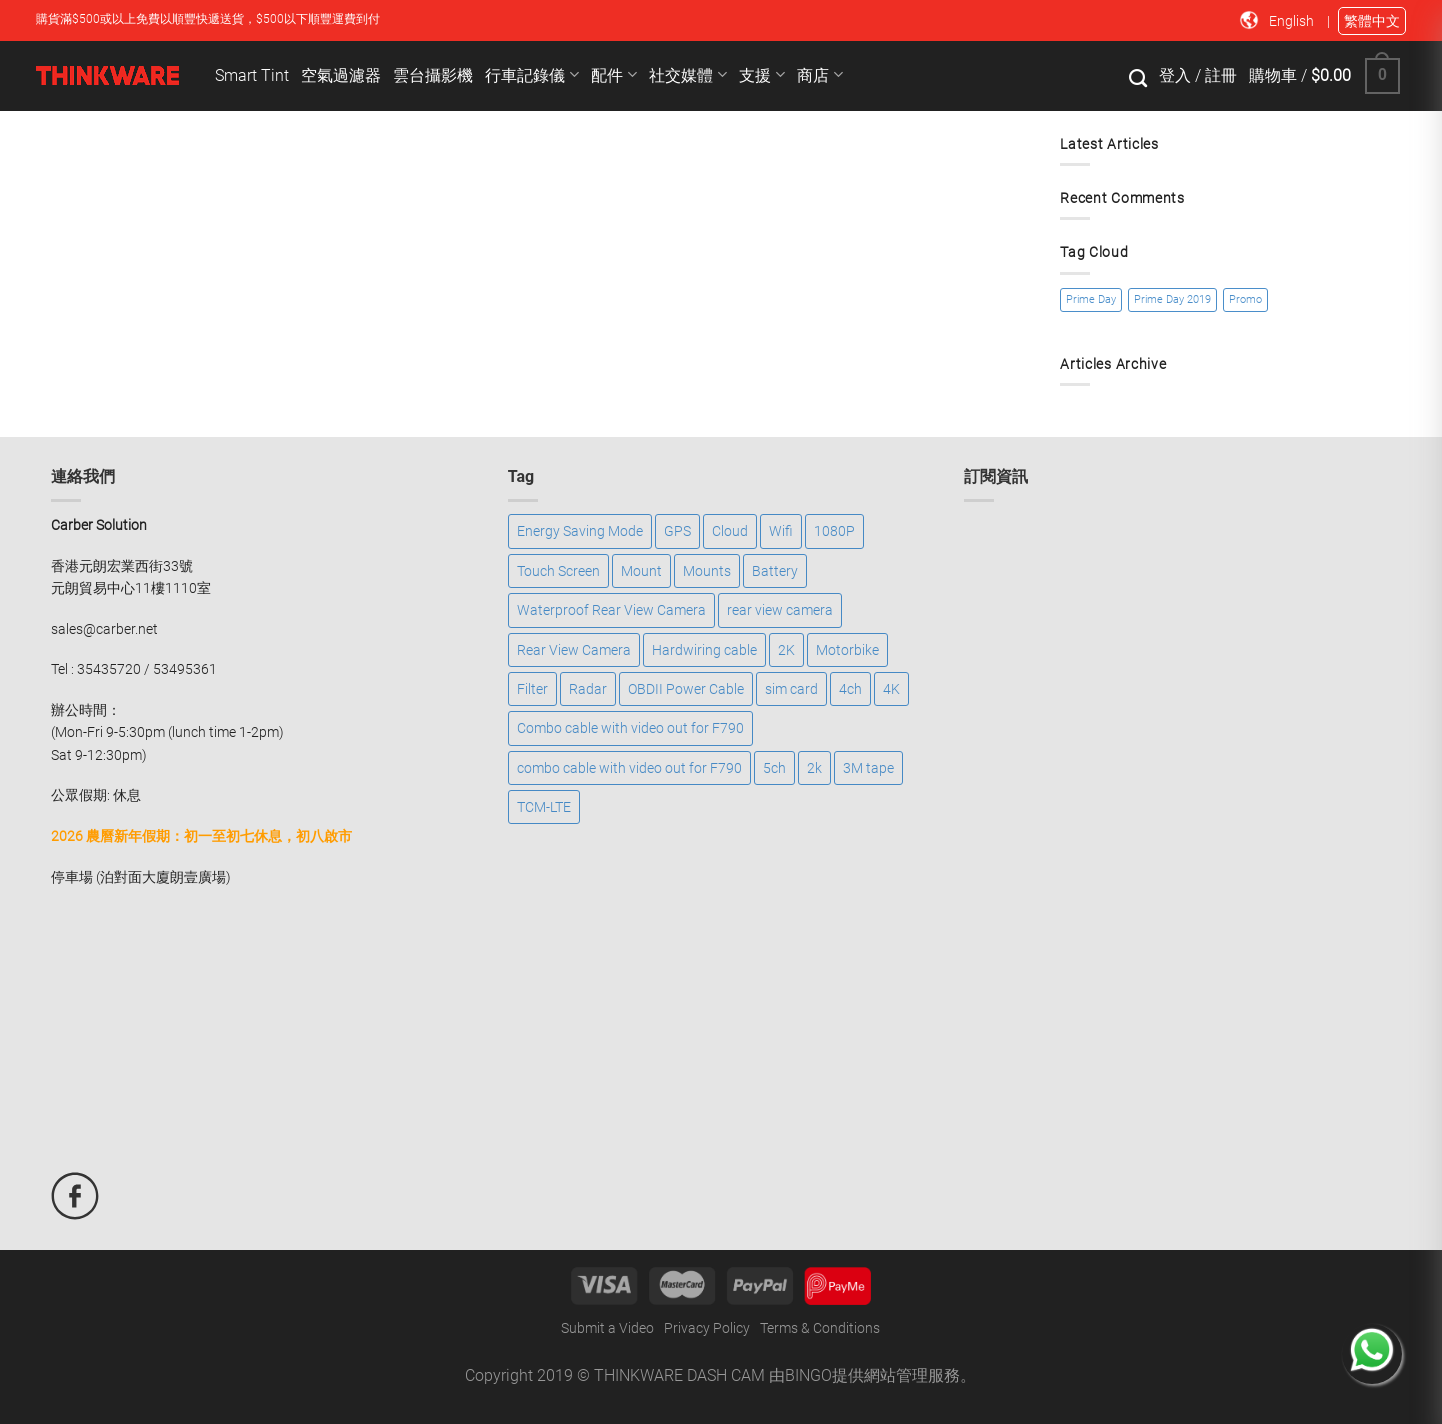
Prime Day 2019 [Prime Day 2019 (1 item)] (1172, 299)
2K (786, 650)
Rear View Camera (574, 650)
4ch (850, 689)
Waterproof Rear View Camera (611, 610)
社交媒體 (688, 75)
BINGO (808, 1375)
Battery (775, 571)
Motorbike (847, 650)
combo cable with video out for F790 (629, 768)
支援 (762, 75)
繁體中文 (1372, 21)
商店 (820, 75)
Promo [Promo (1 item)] (1245, 299)
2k (814, 768)
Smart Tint (252, 75)
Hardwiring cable (704, 650)
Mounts (707, 571)
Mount (641, 571)
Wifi (781, 531)
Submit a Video (607, 1328)
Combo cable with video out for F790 (630, 728)
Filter (532, 689)
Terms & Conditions (820, 1328)
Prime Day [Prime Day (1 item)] (1091, 299)
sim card (791, 689)
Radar (588, 689)
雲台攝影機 (433, 75)
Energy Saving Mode (580, 531)
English (1293, 21)
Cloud (730, 531)
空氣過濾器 (341, 75)
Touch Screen (558, 571)
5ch (774, 768)
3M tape (868, 768)
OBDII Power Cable (686, 689)
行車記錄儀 (532, 75)
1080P (834, 531)
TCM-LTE (544, 807)
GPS (677, 531)
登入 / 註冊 (1198, 75)
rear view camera (780, 610)
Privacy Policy (707, 1328)
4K (891, 689)
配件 (614, 75)
